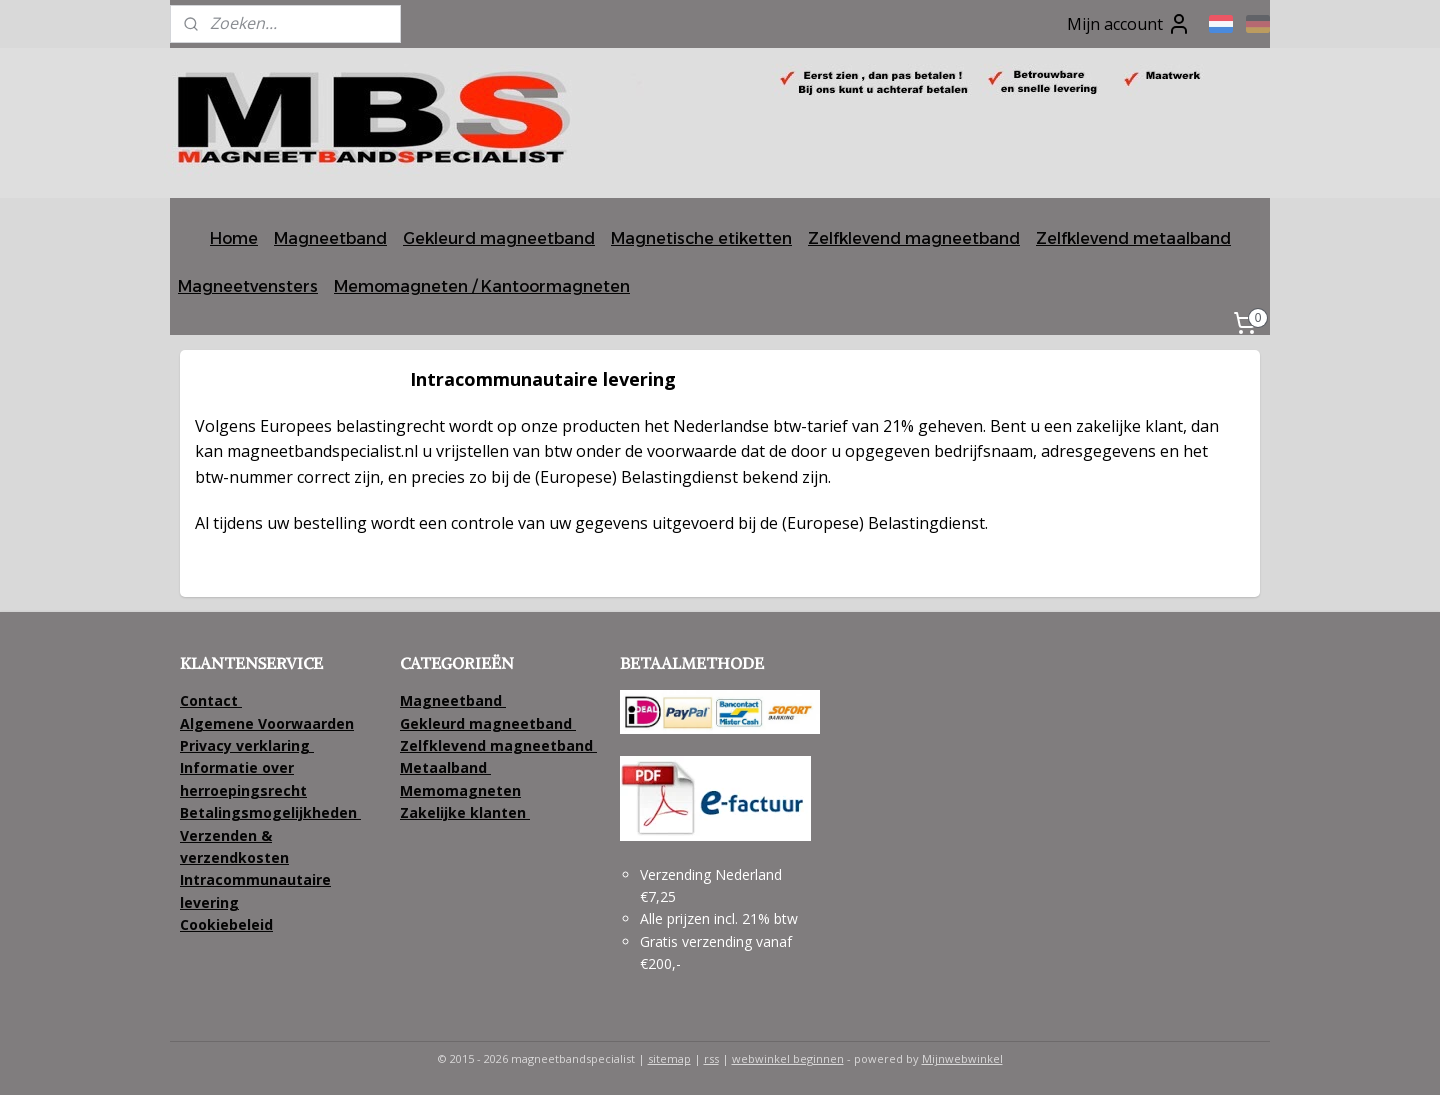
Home (234, 238)
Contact (211, 700)
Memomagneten (460, 790)
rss (711, 1058)
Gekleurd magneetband (499, 238)
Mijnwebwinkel (962, 1058)
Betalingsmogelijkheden (270, 812)
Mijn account (1129, 24)
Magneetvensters (248, 286)
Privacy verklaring (245, 745)
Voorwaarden (306, 723)
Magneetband (330, 238)
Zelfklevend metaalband (1133, 238)
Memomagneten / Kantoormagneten (482, 286)
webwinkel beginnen (788, 1058)
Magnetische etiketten (701, 238)
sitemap (669, 1058)
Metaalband (445, 767)
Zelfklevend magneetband (914, 238)
